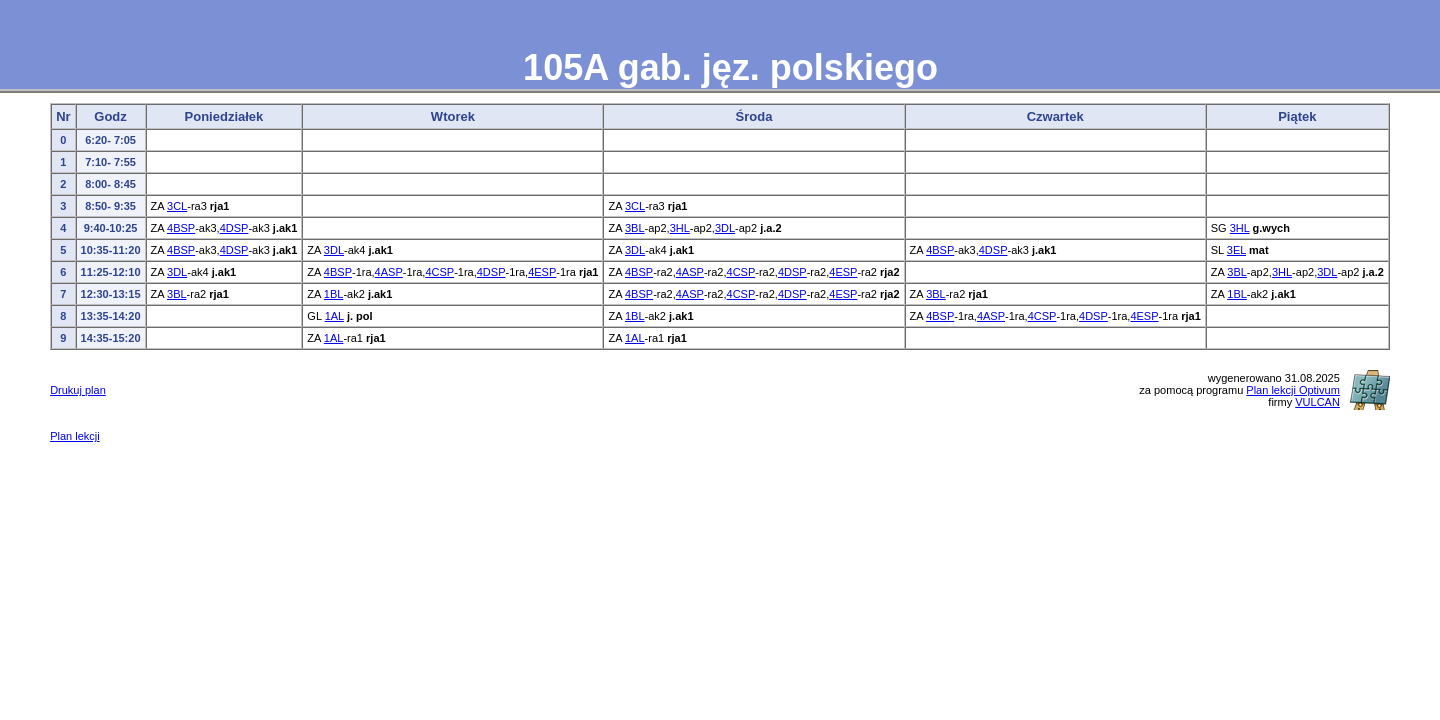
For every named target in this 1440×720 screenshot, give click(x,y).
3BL (635, 228)
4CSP (439, 272)
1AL (334, 316)
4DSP (234, 228)
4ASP (389, 272)
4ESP (542, 272)
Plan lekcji (75, 436)
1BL (334, 294)
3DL (725, 228)
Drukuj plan (78, 390)
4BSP (181, 228)
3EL (1236, 250)
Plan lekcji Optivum (1293, 390)
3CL (177, 206)
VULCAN (1317, 402)
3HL (680, 228)
